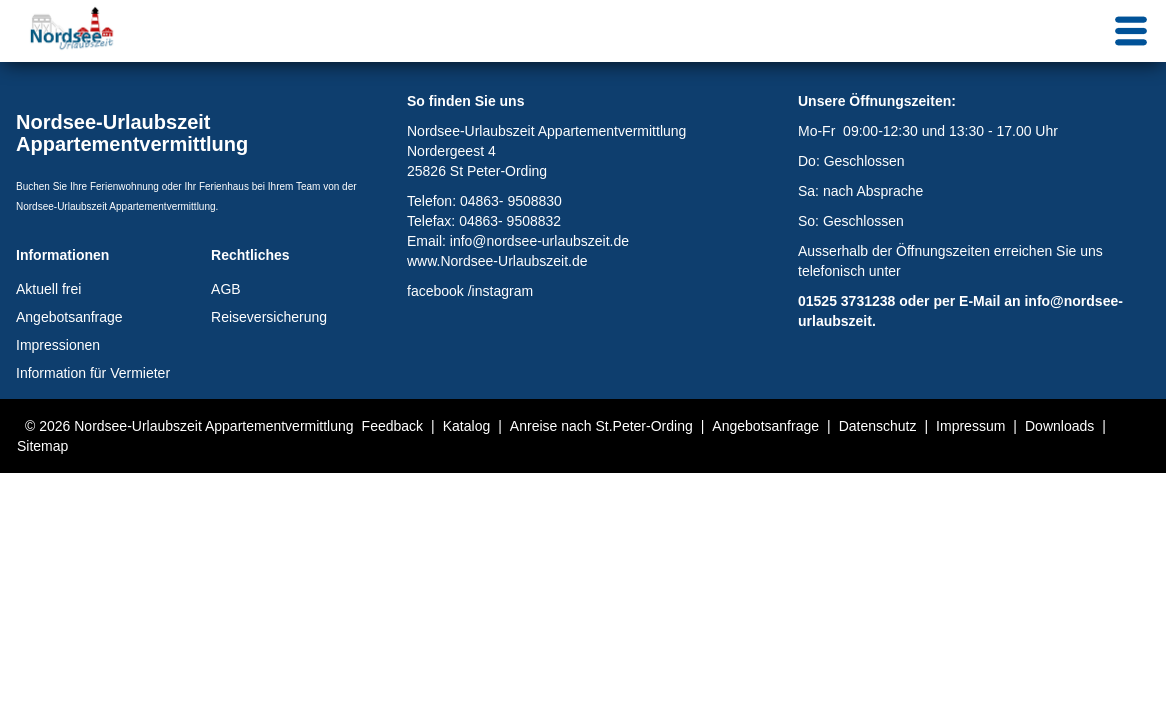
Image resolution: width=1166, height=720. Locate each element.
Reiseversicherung (269, 317)
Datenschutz (878, 426)
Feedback (392, 426)
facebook (435, 291)
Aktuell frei (48, 289)
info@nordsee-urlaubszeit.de (539, 241)
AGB (226, 289)
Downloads (1059, 426)
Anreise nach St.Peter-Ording (601, 426)
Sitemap (42, 446)
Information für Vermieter (93, 373)
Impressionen (58, 345)
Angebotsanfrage (69, 317)
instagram (502, 291)
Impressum (970, 426)
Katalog (466, 426)
